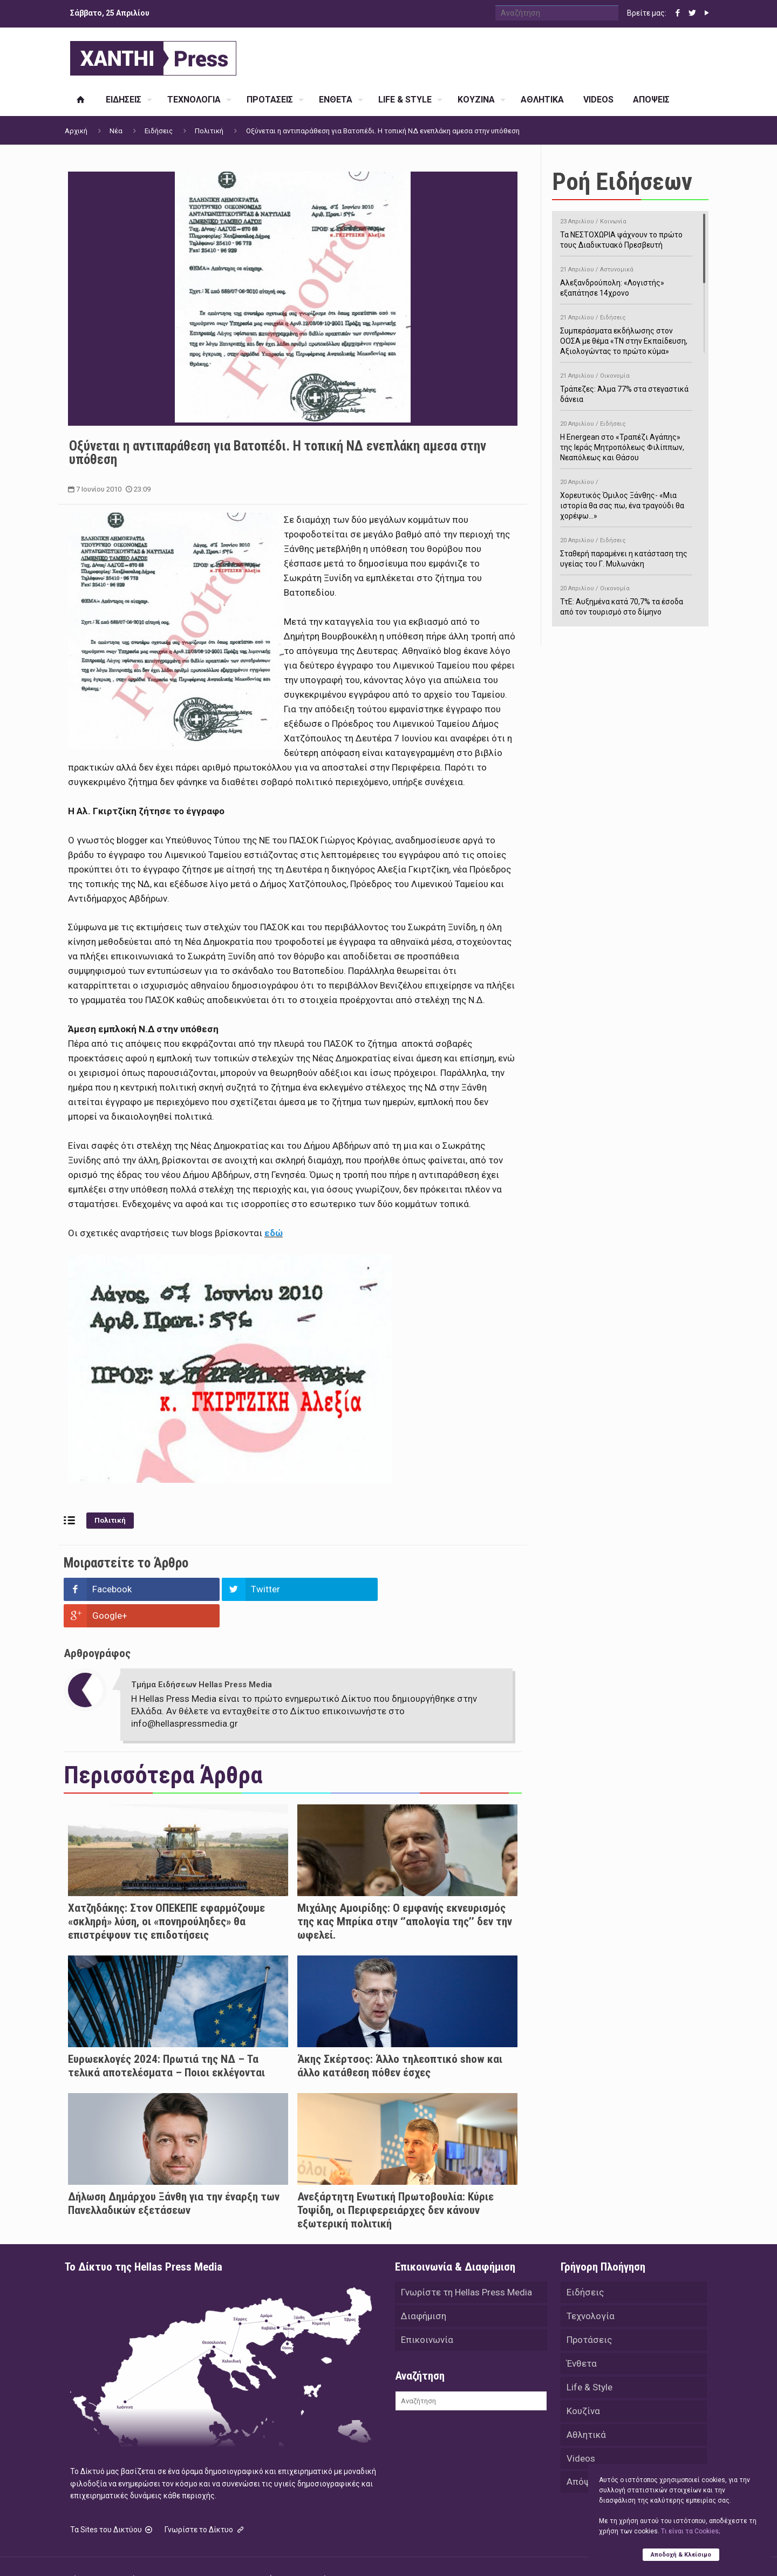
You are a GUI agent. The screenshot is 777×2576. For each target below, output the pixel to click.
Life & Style (589, 2360)
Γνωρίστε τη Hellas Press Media (466, 2265)
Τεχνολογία (591, 2289)
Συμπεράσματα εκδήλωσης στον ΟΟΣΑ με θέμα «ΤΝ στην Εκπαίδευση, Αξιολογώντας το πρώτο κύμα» (626, 333)
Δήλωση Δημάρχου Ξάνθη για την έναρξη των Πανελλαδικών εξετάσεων (174, 2177)
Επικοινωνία (427, 2313)
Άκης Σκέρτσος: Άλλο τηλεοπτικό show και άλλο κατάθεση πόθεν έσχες (399, 2039)
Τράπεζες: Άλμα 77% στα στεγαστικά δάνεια (626, 386)
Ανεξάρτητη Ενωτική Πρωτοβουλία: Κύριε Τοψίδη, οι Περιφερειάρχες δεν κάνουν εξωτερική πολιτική (395, 2184)
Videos (581, 2432)
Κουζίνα (583, 2384)
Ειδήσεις (159, 131)
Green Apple (379, 2553)
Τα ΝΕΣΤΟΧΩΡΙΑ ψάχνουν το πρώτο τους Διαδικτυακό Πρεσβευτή (626, 231)
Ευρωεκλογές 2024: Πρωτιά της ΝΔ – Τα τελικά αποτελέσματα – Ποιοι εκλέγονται (166, 2039)
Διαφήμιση (423, 2289)
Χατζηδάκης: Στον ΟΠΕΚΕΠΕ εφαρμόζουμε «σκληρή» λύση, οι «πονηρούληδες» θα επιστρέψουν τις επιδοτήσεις (166, 1895)
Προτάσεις (589, 2313)
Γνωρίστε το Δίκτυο (205, 2503)
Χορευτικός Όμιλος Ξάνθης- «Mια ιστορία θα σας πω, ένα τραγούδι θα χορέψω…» (626, 497)
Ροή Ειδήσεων (622, 181)
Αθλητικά (586, 2408)
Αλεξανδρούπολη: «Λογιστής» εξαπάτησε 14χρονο (626, 279)
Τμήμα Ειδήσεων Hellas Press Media (201, 1658)
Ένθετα (582, 2337)
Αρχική (76, 131)
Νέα (116, 131)
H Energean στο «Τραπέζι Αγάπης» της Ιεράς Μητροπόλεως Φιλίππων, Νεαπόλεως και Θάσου (626, 439)
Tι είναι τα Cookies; (690, 2531)
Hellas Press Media (203, 2553)
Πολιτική (209, 131)
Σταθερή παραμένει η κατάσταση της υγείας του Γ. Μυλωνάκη (626, 550)
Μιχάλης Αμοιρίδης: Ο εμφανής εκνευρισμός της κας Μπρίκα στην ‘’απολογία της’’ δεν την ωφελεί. (404, 1895)
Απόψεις (585, 2455)
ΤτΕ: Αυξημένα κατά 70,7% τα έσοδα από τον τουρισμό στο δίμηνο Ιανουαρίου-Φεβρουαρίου (626, 603)
